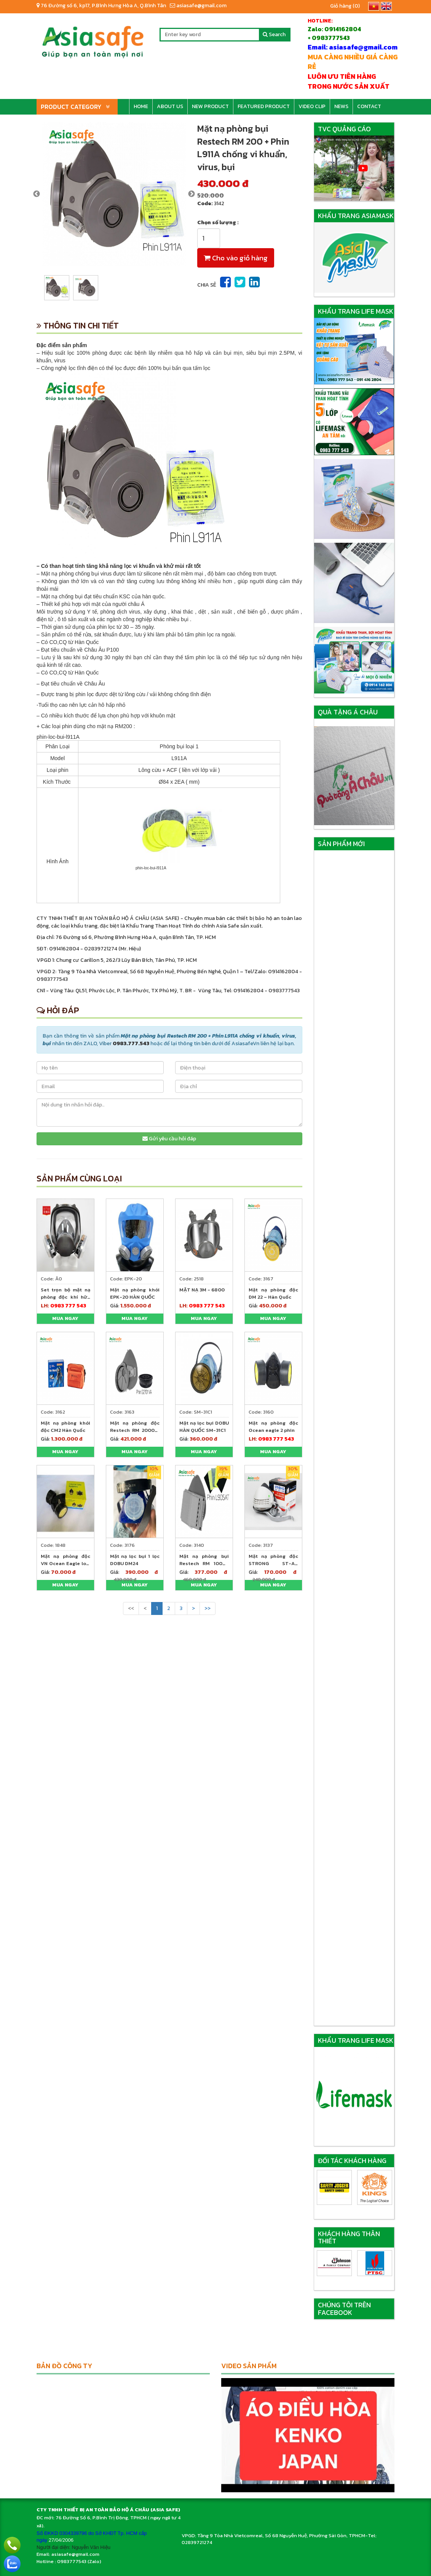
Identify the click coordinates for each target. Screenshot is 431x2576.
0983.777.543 (131, 1043)
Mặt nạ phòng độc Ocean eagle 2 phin (273, 1426)
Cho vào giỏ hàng (236, 257)
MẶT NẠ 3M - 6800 (202, 1289)
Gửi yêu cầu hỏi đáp (169, 1139)
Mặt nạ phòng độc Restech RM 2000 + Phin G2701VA (135, 1430)
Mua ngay (65, 1318)
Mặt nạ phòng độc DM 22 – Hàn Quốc (273, 1293)
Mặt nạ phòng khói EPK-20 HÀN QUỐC (135, 1293)
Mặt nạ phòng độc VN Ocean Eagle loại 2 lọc (65, 1563)
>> (207, 1608)
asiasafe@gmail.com (198, 6)
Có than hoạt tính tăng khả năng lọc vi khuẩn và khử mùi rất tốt (121, 566)
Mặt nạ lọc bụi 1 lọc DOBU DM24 (135, 1560)
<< (131, 1608)
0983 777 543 (68, 1306)
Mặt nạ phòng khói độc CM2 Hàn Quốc (65, 1426)
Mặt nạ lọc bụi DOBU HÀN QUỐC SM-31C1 (204, 1426)
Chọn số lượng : (218, 222)
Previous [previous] (36, 194)
